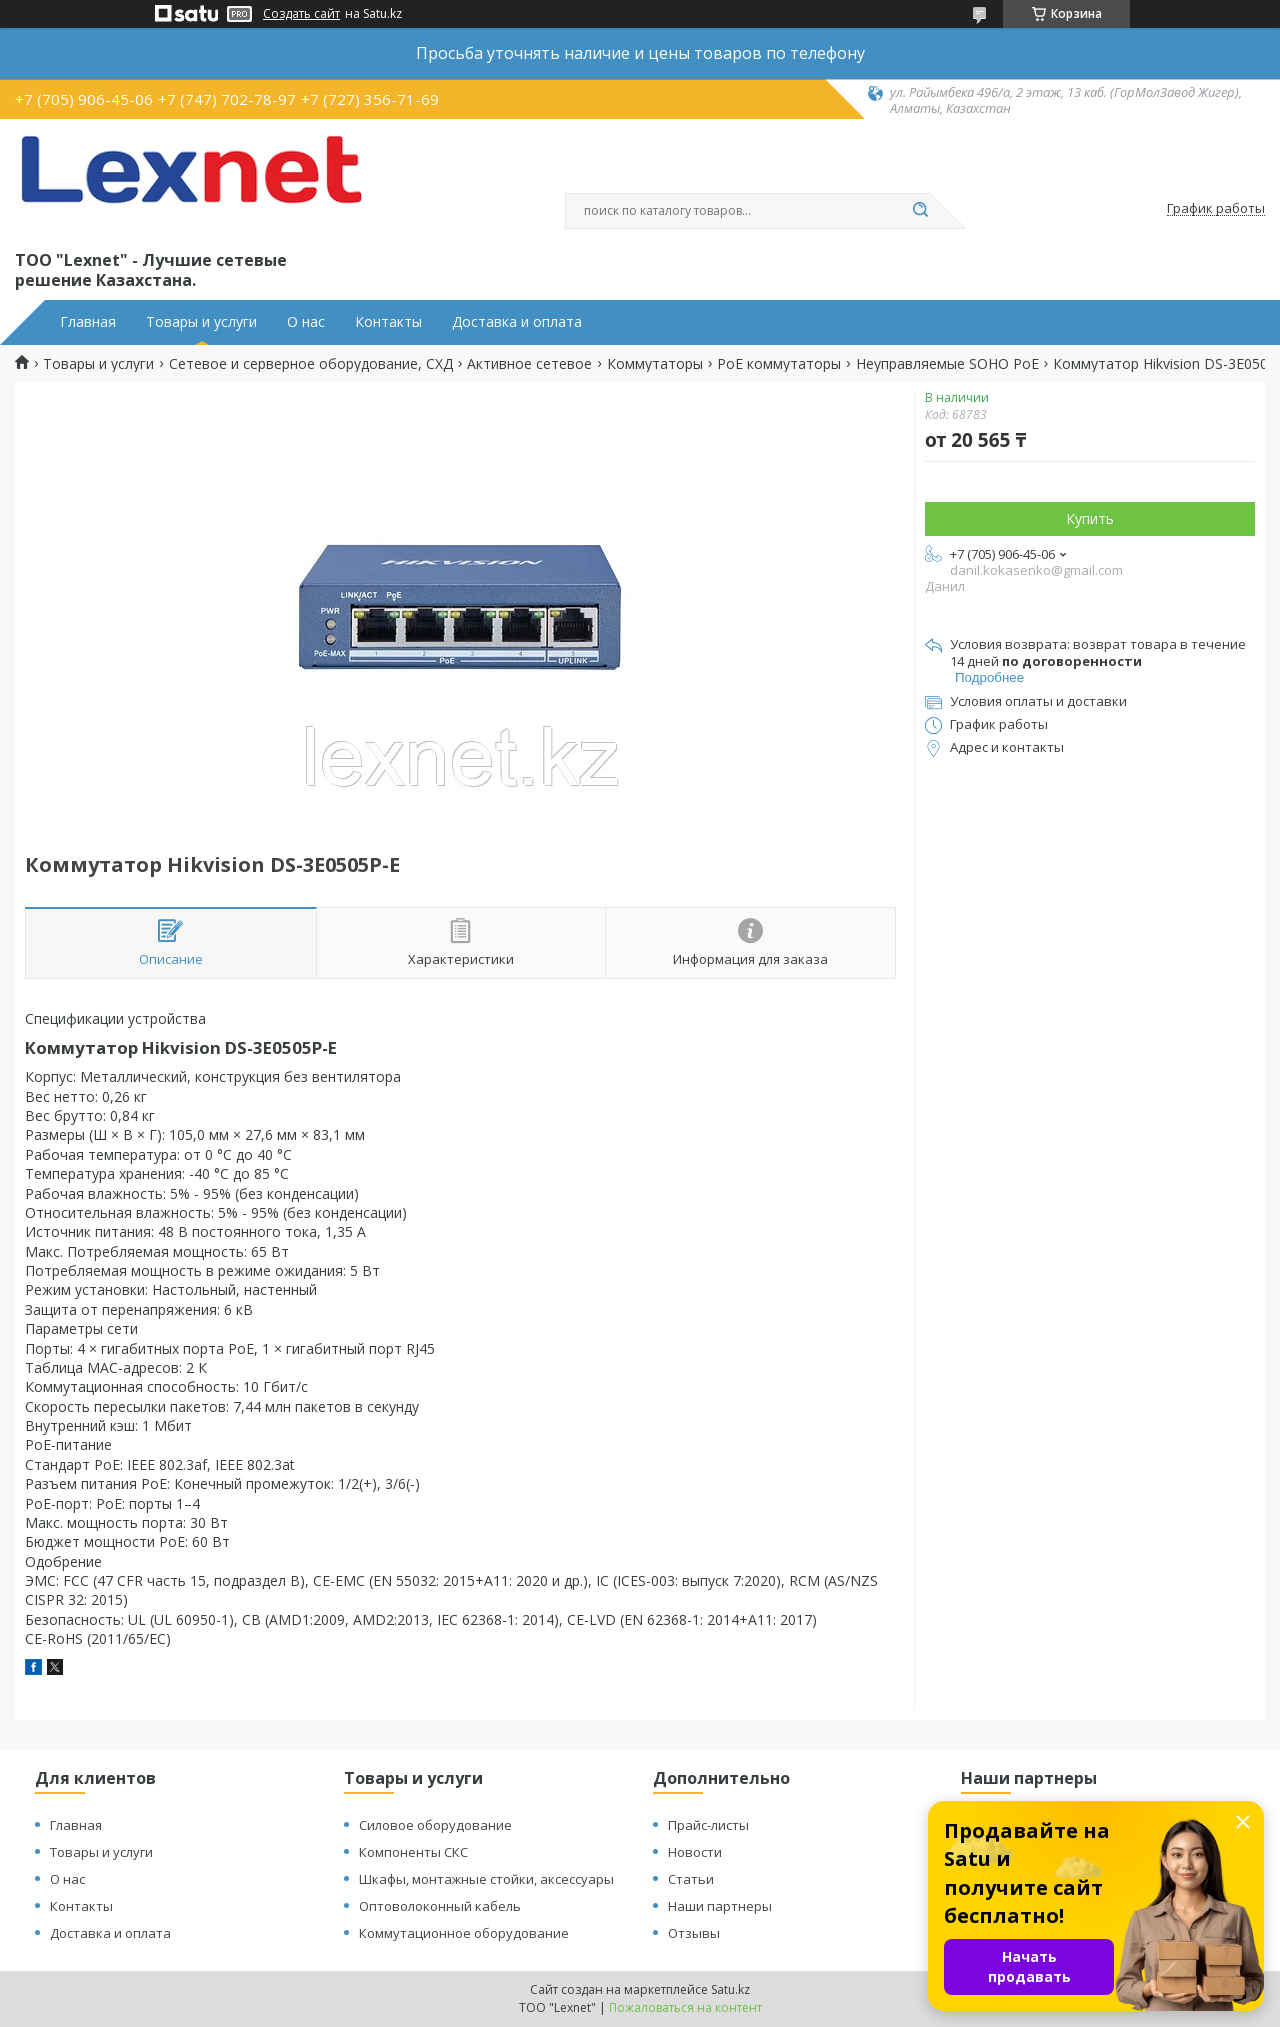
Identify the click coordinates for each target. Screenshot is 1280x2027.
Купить (1090, 518)
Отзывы (694, 1933)
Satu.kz (730, 1989)
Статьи (691, 1879)
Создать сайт (301, 14)
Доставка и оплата (517, 322)
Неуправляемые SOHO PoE (947, 364)
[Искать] (920, 211)
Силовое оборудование (435, 1825)
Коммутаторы (655, 364)
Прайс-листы (708, 1825)
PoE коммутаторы (779, 364)
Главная (88, 322)
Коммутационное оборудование (464, 1933)
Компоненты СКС (413, 1852)
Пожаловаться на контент (685, 2007)
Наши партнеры (720, 1906)
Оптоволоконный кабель (440, 1906)
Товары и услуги (201, 322)
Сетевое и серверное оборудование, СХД (311, 364)
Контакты (388, 322)
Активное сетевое (529, 364)
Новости (695, 1852)
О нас (306, 322)
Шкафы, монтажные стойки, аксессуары (486, 1879)
